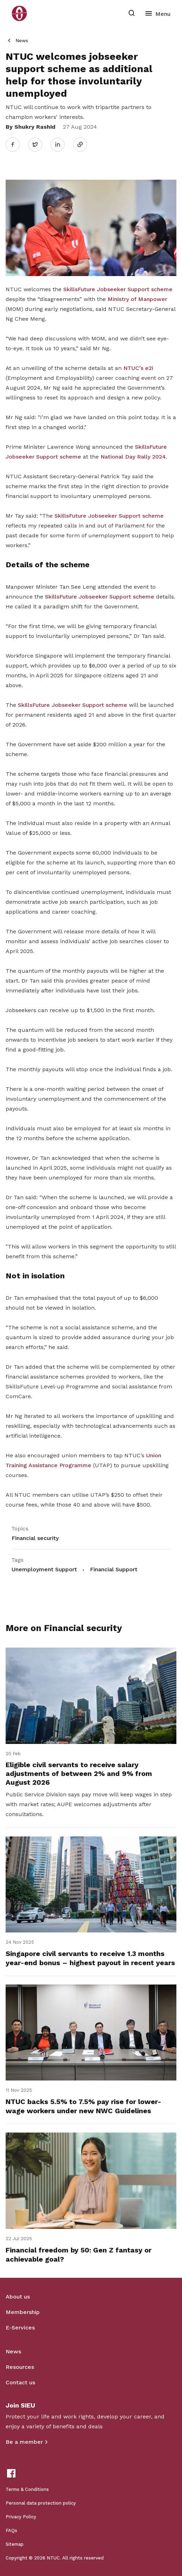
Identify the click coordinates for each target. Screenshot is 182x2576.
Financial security (35, 1538)
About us (18, 2296)
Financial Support (113, 1569)
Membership (23, 2312)
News (21, 40)
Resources (20, 2367)
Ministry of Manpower (137, 299)
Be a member (24, 2441)
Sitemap (15, 2544)
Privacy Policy (21, 2516)
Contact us (20, 2382)
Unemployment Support (44, 1569)
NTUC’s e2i (138, 368)
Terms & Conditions (27, 2489)
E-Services (20, 2327)
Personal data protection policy (41, 2503)
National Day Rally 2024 (133, 456)
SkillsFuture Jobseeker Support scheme (118, 289)
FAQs (11, 2530)
